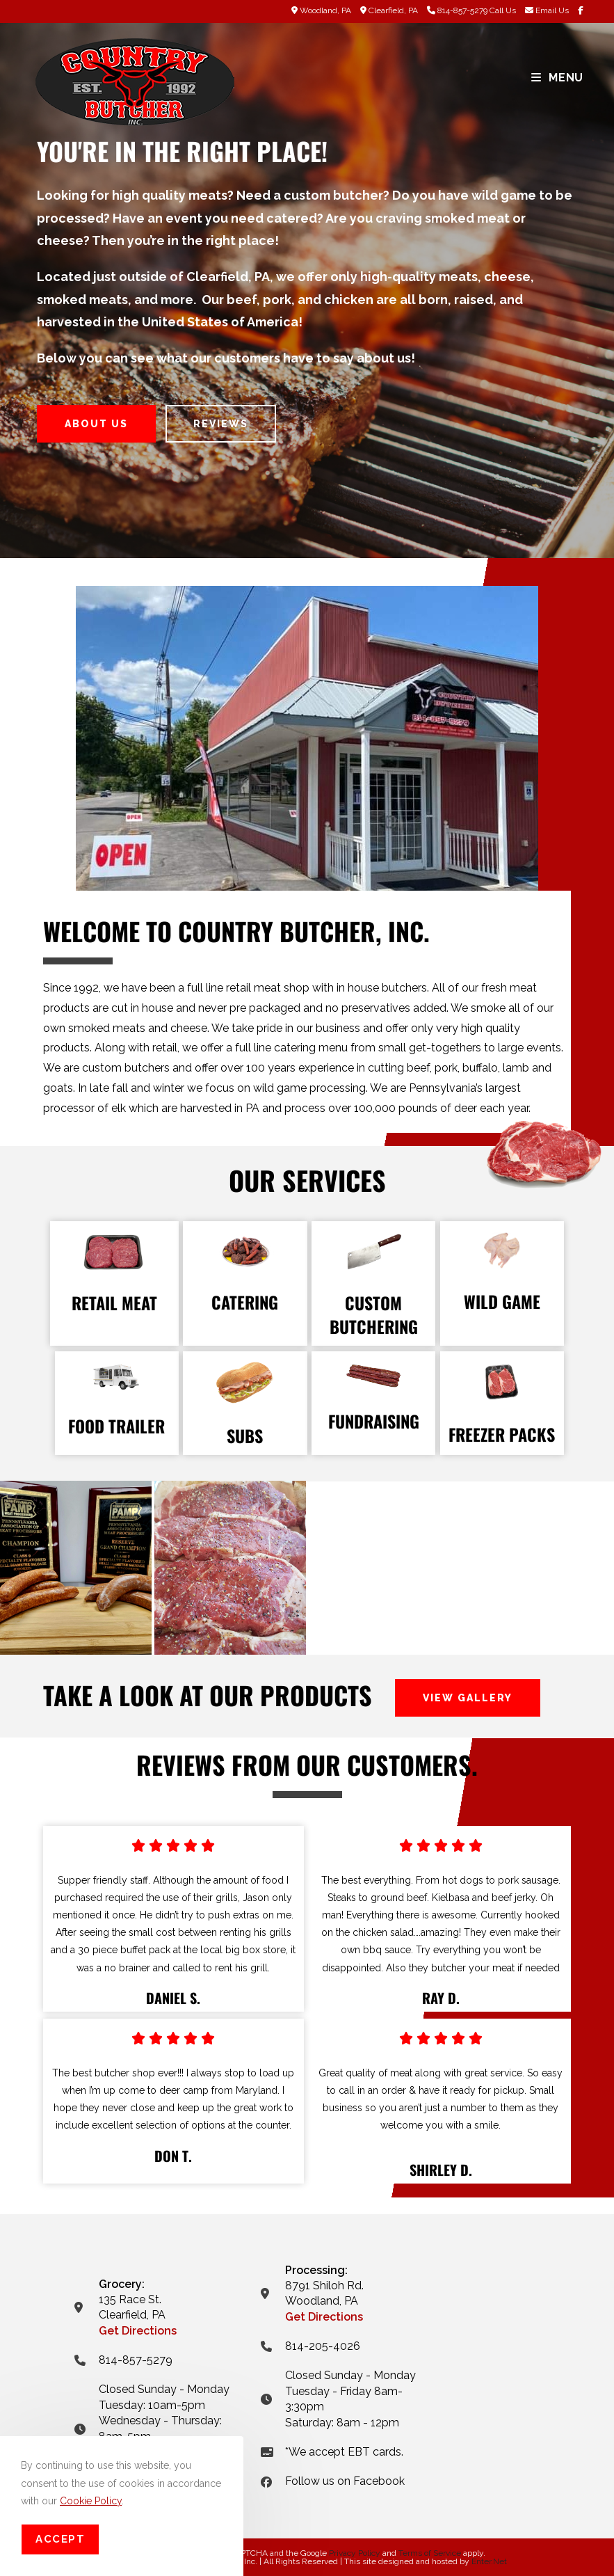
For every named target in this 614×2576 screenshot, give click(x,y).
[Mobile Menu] (557, 77)
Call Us (503, 10)
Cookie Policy (91, 2500)
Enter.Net (489, 2561)
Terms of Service (429, 2553)
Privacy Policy (354, 2553)
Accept (60, 2539)
